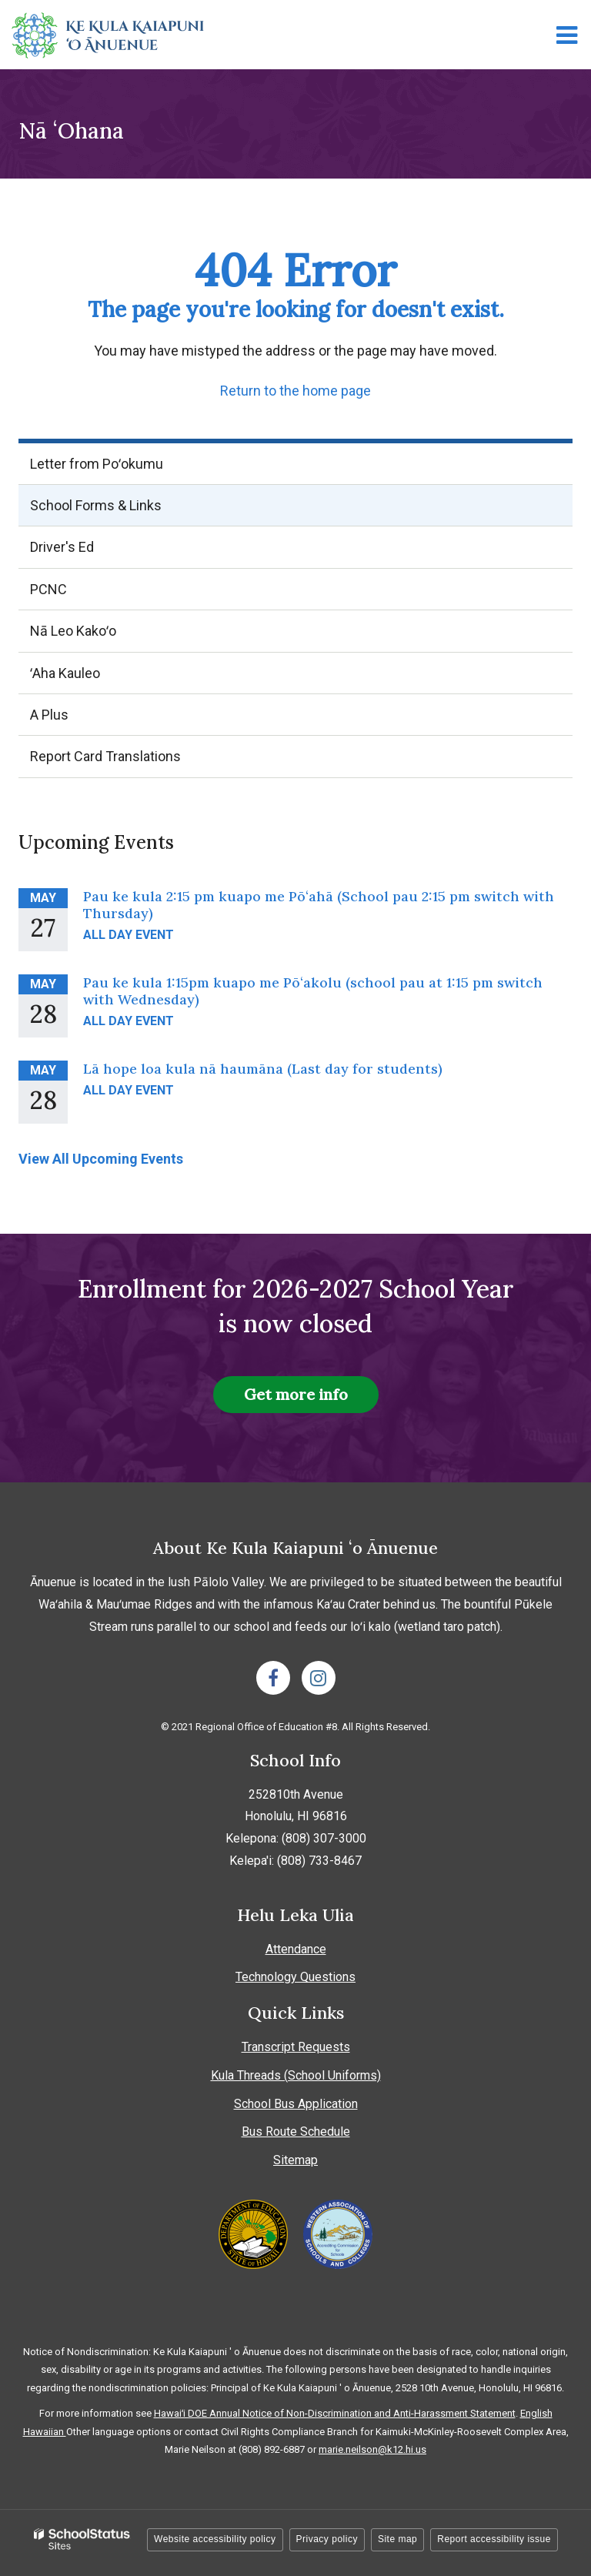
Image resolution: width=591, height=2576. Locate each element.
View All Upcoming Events (100, 1159)
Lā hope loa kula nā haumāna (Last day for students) (262, 1069)
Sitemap (295, 2160)
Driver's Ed (62, 547)
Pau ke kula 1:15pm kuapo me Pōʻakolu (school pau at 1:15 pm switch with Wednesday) (313, 991)
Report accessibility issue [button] (494, 2539)
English (536, 2413)
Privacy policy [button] (327, 2539)
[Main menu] (566, 34)
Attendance (295, 1949)
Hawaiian (44, 2431)
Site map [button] (397, 2539)
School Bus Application (296, 2104)
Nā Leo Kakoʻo (99, 636)
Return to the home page (295, 391)
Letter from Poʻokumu (96, 464)
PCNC (48, 589)
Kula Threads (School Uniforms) (296, 2075)
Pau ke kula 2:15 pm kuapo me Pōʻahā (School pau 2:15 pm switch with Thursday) (318, 904)
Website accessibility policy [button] (215, 2539)
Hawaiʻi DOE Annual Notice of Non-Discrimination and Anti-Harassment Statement (335, 2413)
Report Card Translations (105, 756)
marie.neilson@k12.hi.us (372, 2449)
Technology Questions (295, 1977)
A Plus (75, 720)
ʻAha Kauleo (91, 678)
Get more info (296, 1394)
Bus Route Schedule (296, 2131)
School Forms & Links (96, 505)
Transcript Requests (296, 2047)
